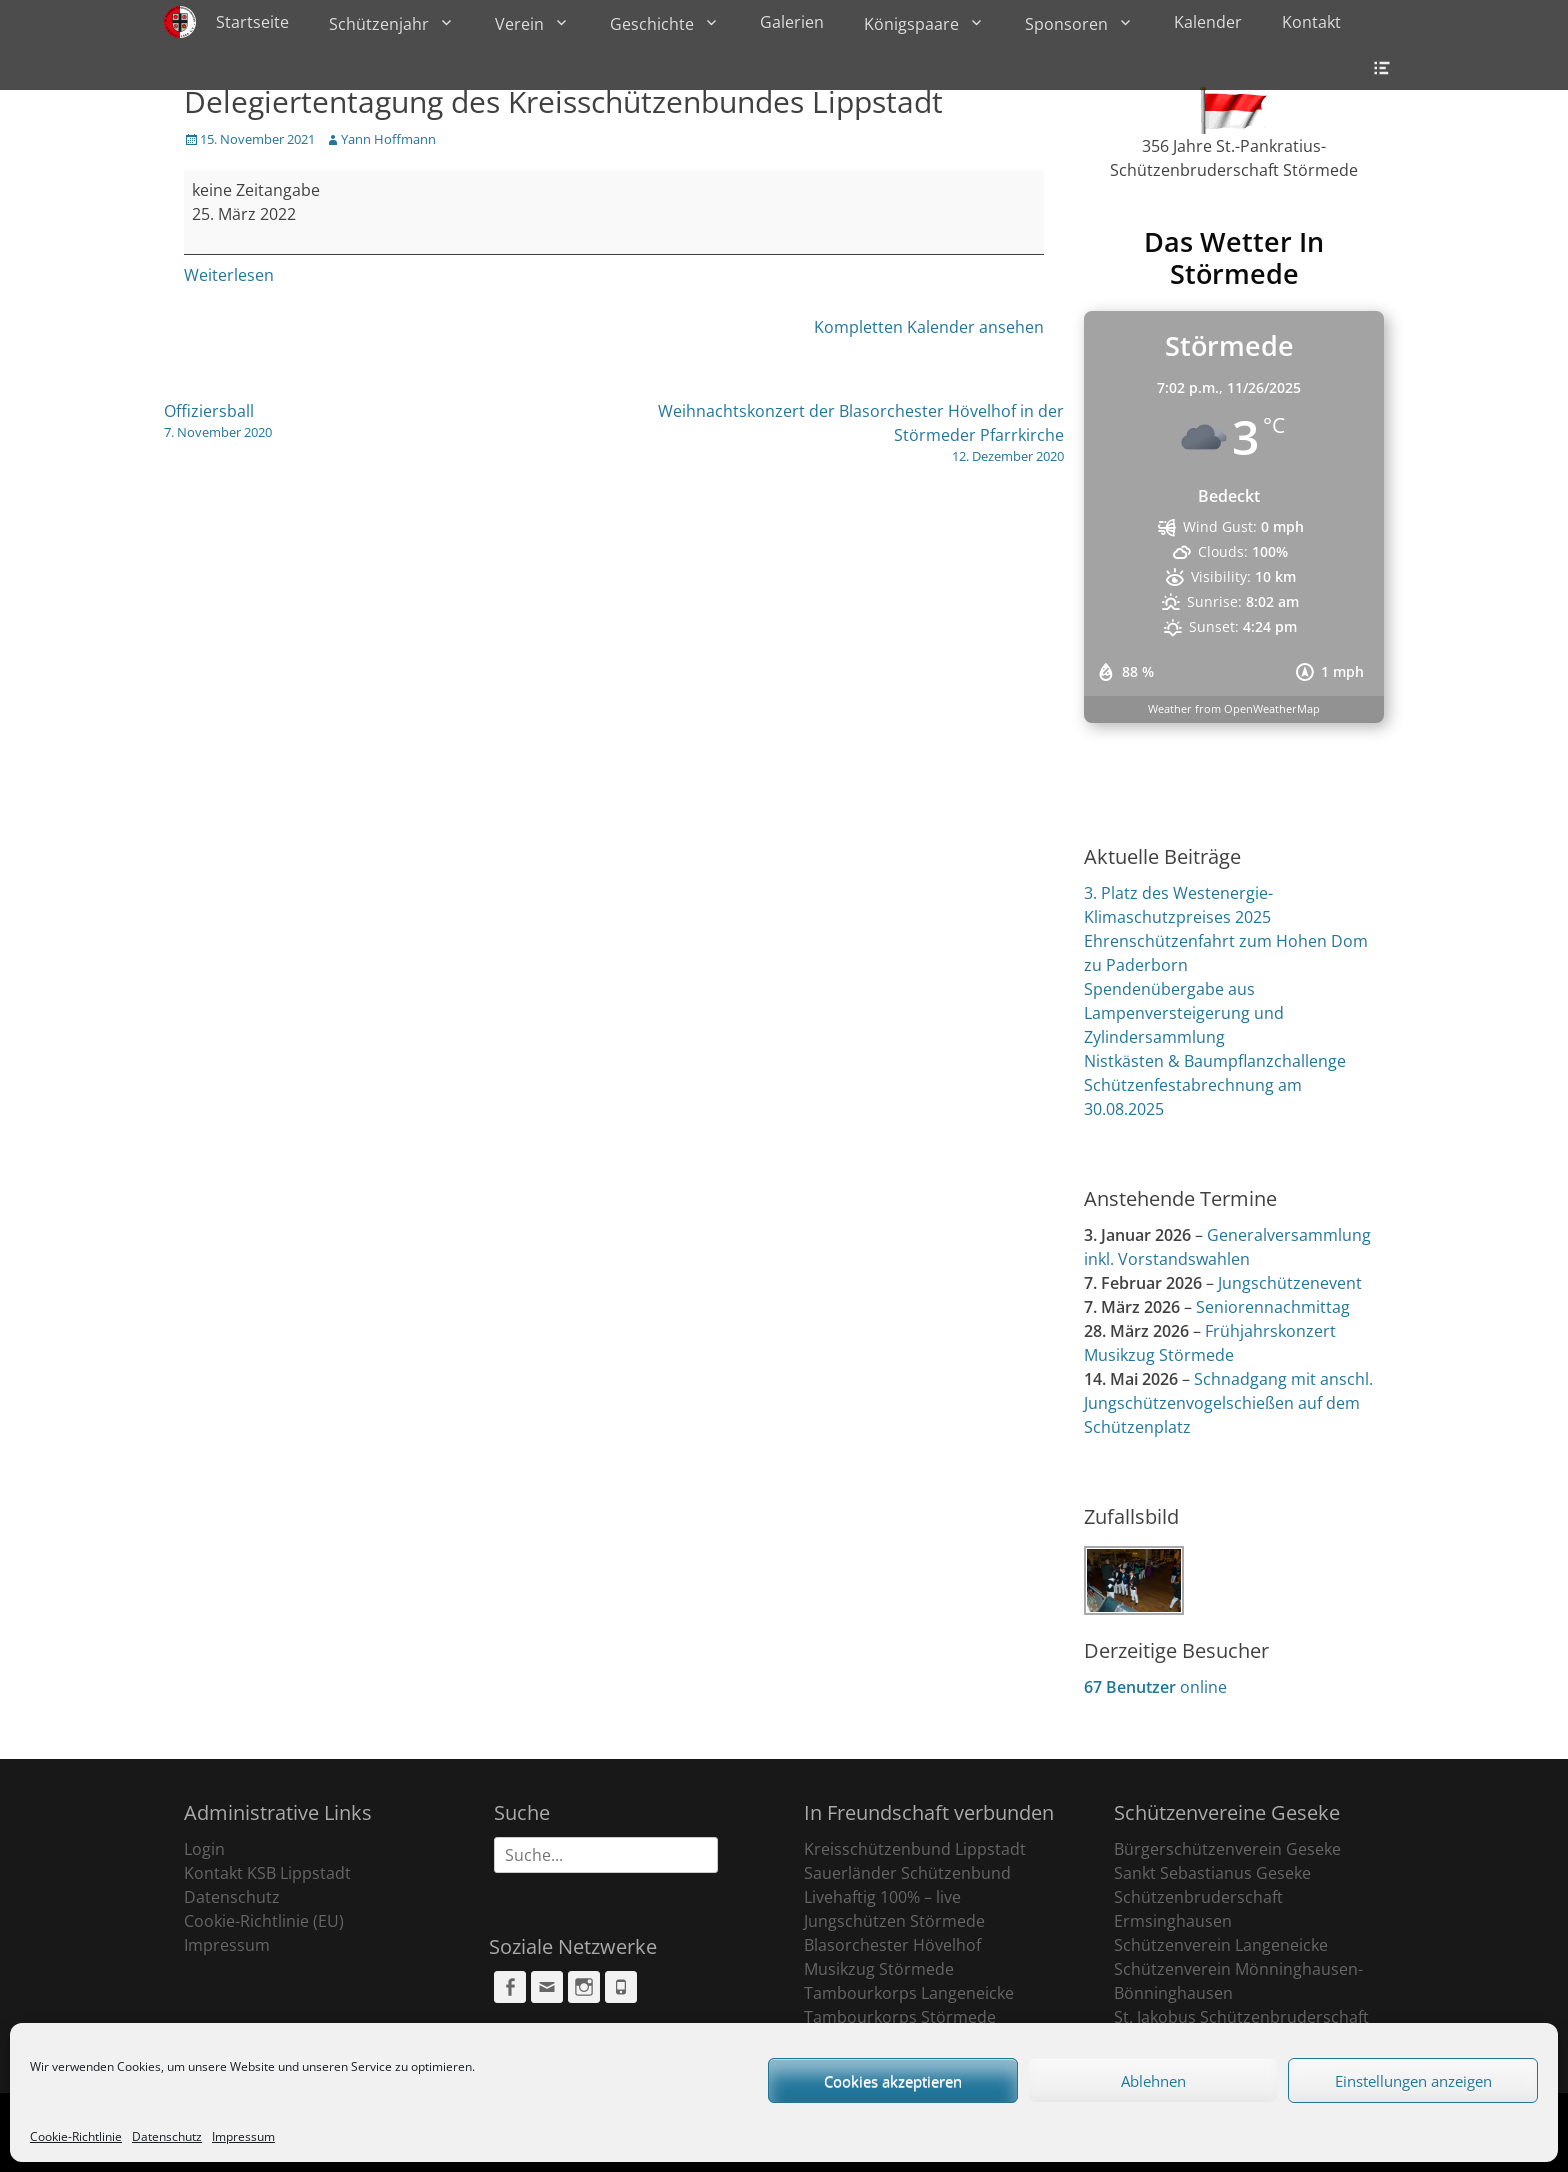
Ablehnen (1153, 2081)
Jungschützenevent (1290, 1283)
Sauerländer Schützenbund (907, 1873)
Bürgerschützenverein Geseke (1227, 1849)
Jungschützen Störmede (894, 1921)
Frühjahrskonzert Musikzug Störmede (1210, 1343)
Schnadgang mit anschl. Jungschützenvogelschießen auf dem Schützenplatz (1228, 1403)
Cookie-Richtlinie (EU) (264, 1921)
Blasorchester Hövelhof (892, 1945)
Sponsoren (1066, 24)
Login (204, 1849)
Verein (519, 24)
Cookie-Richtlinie (76, 2136)
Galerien (792, 22)
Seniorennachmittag (1273, 1307)
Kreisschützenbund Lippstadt (915, 1849)
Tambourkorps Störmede (900, 2017)
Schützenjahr (379, 24)
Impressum (243, 2136)
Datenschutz (167, 2136)
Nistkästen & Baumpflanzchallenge (1215, 1061)
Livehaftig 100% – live (882, 1897)
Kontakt (1311, 22)
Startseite (252, 22)
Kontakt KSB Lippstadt (267, 1873)
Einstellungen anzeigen (1413, 2081)
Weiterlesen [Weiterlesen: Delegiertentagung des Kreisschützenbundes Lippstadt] (229, 275)
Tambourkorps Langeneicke (909, 1993)
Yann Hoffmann (388, 139)
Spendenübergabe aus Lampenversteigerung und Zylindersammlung (1184, 1013)
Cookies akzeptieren (893, 2081)
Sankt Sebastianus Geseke (1212, 1873)
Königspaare (911, 24)
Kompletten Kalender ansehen (929, 327)
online (1155, 1687)
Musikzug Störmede (879, 1969)
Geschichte (652, 24)
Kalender (1208, 22)
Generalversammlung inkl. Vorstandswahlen (1227, 1247)
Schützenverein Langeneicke (1221, 1945)
